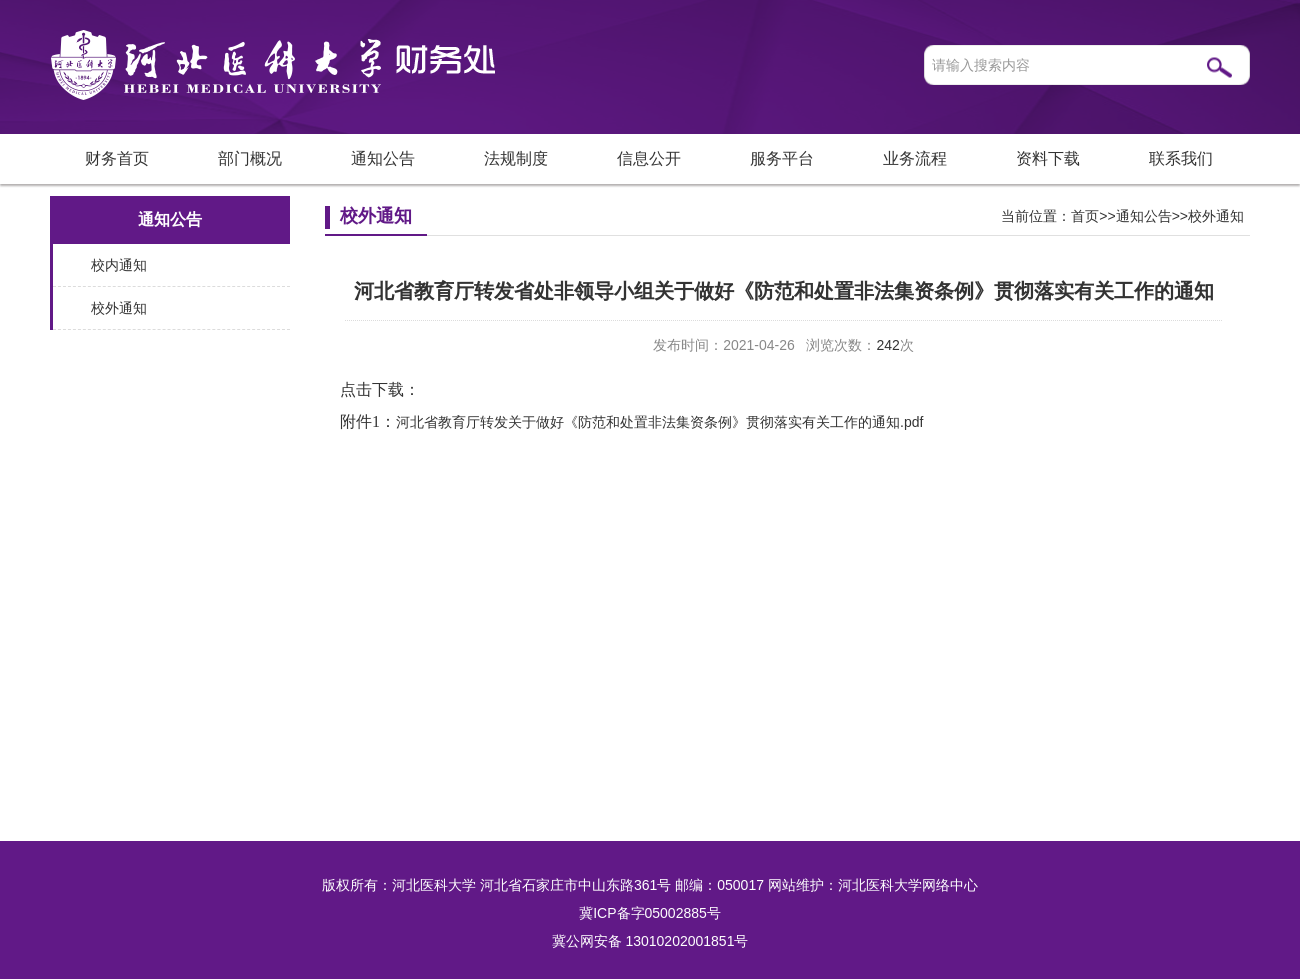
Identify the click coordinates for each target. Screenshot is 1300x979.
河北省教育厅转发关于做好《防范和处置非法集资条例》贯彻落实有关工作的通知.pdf (659, 422)
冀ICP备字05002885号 (650, 913)
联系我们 (1181, 158)
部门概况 (250, 158)
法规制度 (516, 158)
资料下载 (1048, 158)
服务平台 (782, 158)
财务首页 (117, 158)
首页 (1085, 216)
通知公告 (383, 158)
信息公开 (649, 158)
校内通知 (119, 265)
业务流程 (915, 158)
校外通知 (119, 308)
